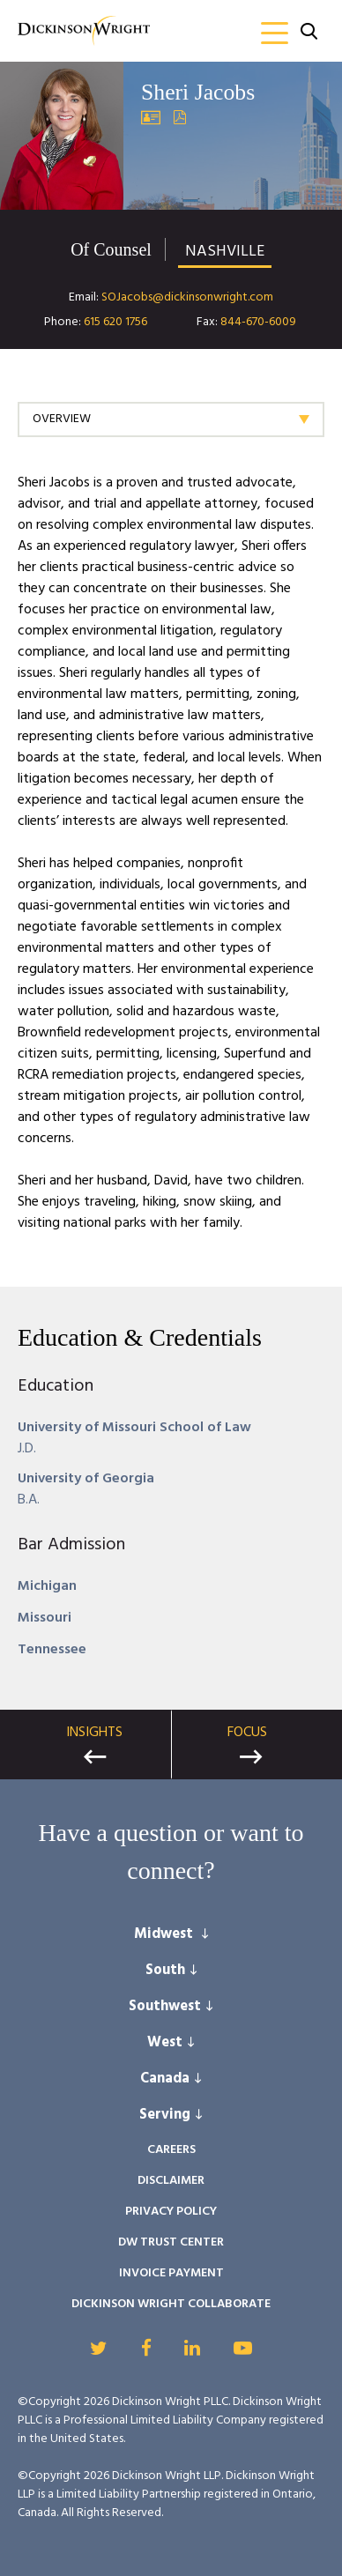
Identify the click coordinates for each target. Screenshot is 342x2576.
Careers (171, 2150)
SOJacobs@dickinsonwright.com (187, 297)
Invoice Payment (171, 2273)
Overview (62, 419)
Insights (94, 1732)
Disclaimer (171, 2180)
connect (165, 1869)
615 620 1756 (115, 322)
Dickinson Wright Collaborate (171, 2304)
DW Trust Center (171, 2242)
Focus (247, 1732)
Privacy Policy (171, 2211)
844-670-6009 (258, 322)
